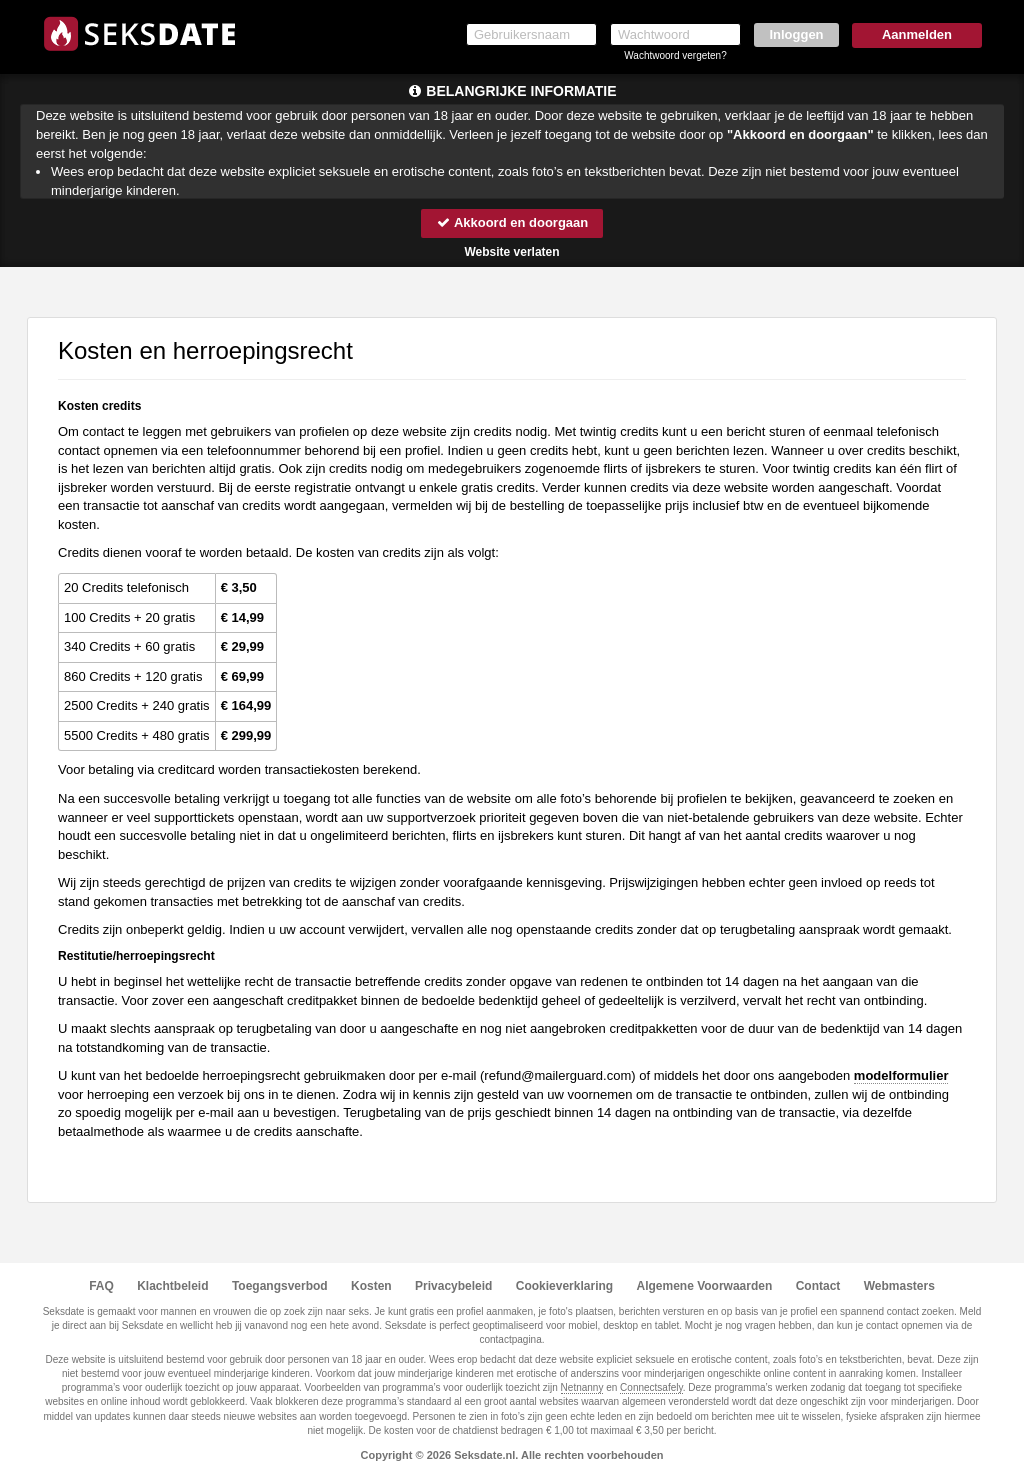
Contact (818, 1286)
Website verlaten (511, 252)
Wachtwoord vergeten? (675, 55)
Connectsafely (651, 1387)
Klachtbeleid (172, 1286)
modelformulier (901, 1075)
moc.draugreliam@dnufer (557, 1075)
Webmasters (899, 1286)
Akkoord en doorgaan (512, 222)
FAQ (101, 1286)
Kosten (371, 1286)
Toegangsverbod (280, 1286)
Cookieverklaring (564, 1286)
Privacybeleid (453, 1286)
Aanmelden (917, 34)
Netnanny (582, 1387)
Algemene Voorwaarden (704, 1286)
